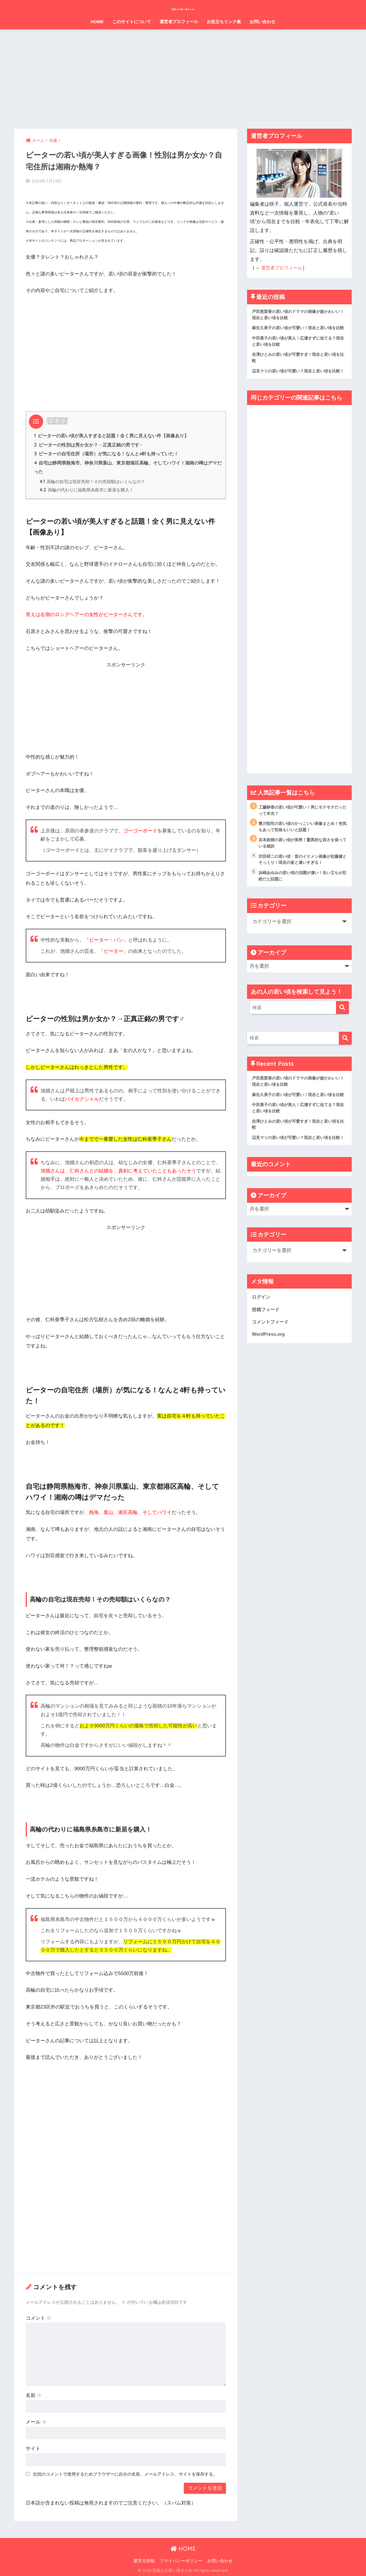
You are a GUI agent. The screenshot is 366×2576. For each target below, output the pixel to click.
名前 (34, 2395)
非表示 (57, 418)
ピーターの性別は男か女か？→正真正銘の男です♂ (88, 443)
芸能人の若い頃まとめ (183, 7)
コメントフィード (271, 1356)
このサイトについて (131, 21)
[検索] (342, 1025)
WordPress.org (269, 1369)
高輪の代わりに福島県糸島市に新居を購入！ (87, 489)
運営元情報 (144, 2560)
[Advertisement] (183, 79)
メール (36, 2422)
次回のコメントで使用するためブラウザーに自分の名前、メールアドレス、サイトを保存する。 (125, 2473)
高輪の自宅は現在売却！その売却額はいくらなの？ (93, 481)
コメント (38, 2318)
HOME (97, 21)
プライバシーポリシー (181, 2560)
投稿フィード (266, 1343)
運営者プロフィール (179, 21)
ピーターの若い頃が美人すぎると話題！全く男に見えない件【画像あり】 (111, 433)
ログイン (261, 1330)
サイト (33, 2448)
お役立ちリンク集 (224, 21)
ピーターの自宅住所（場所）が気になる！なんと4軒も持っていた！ (106, 452)
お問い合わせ (262, 21)
